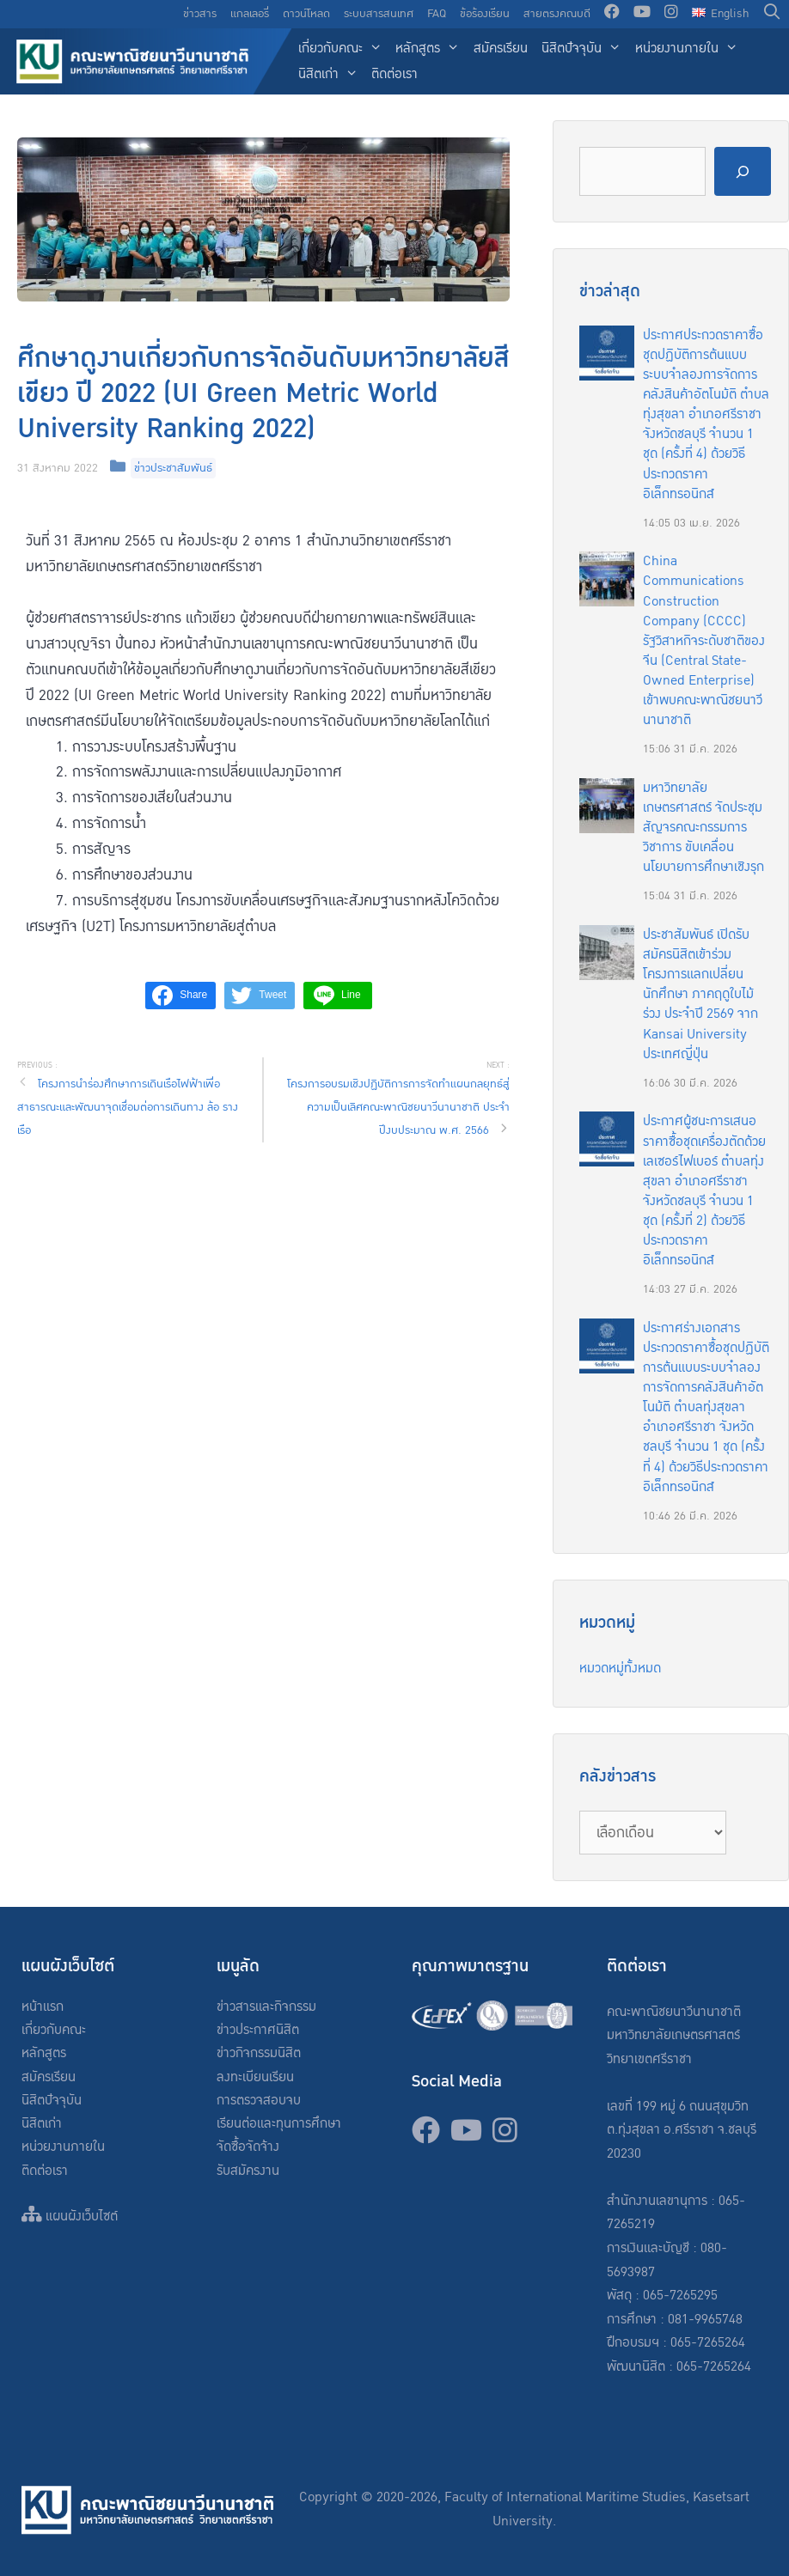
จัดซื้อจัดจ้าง (248, 2147)
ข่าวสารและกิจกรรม (266, 2007)
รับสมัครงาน (248, 2171)
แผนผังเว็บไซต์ (69, 2216)
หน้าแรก (42, 2007)
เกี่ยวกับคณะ (343, 49)
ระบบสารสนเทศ (378, 13)
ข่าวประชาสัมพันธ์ (173, 468)
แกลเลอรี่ (249, 13)
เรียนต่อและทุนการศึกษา (279, 2123)
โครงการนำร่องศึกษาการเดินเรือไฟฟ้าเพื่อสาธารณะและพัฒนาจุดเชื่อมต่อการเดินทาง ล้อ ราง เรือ (127, 1107)
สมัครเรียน (501, 48)
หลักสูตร (431, 49)
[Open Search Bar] (772, 14)
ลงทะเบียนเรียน (255, 2077)
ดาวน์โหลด (306, 13)
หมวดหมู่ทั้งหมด (620, 1668)
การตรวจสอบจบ (259, 2100)
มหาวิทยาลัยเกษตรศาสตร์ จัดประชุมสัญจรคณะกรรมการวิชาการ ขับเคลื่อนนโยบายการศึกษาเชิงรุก (703, 827)
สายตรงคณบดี (556, 13)
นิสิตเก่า (331, 75)
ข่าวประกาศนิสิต (258, 2030)
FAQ (436, 13)
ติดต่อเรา (394, 74)
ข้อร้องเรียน (485, 13)
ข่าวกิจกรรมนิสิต (259, 2053)
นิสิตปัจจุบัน (584, 49)
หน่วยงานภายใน (690, 49)
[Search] (742, 171)
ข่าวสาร (200, 13)
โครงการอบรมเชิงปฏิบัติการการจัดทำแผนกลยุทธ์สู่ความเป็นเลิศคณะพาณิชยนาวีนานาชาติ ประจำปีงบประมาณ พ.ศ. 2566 (398, 1107)
